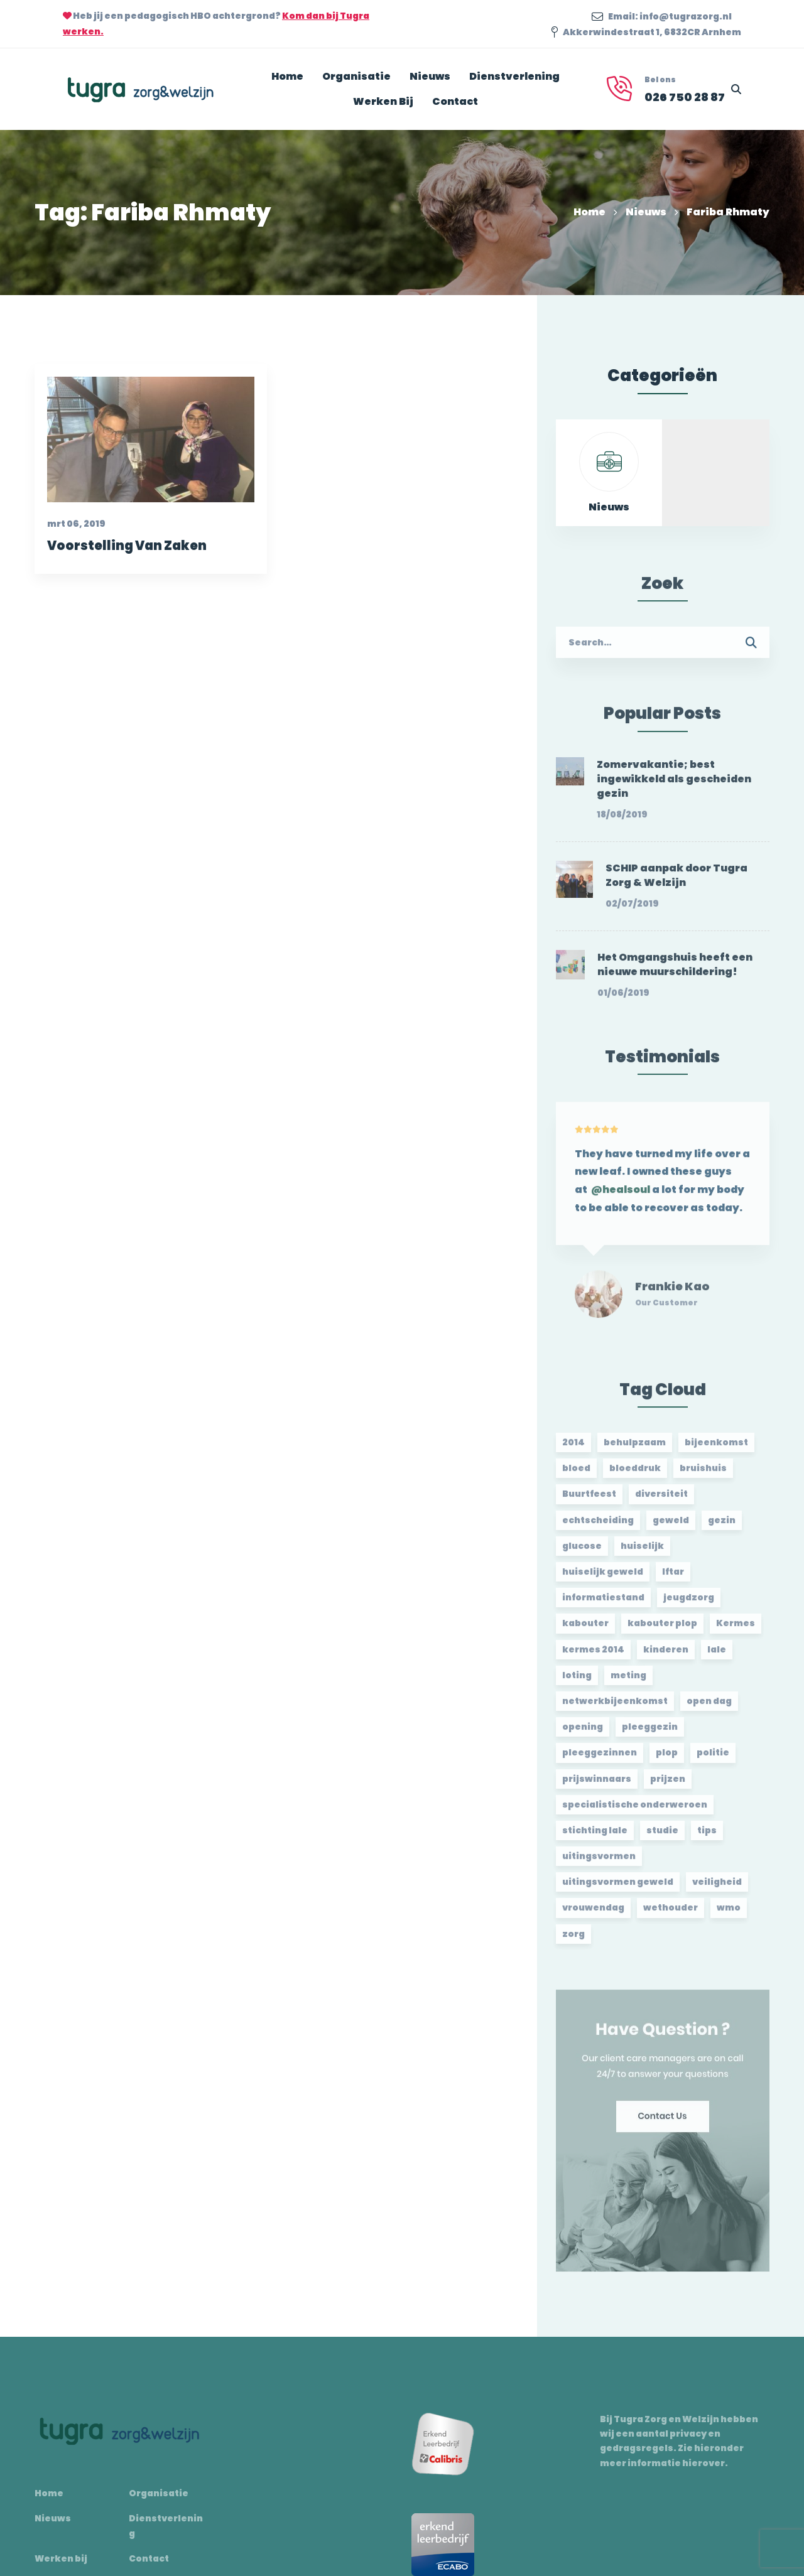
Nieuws (646, 212)
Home (589, 212)
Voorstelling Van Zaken (126, 548)
